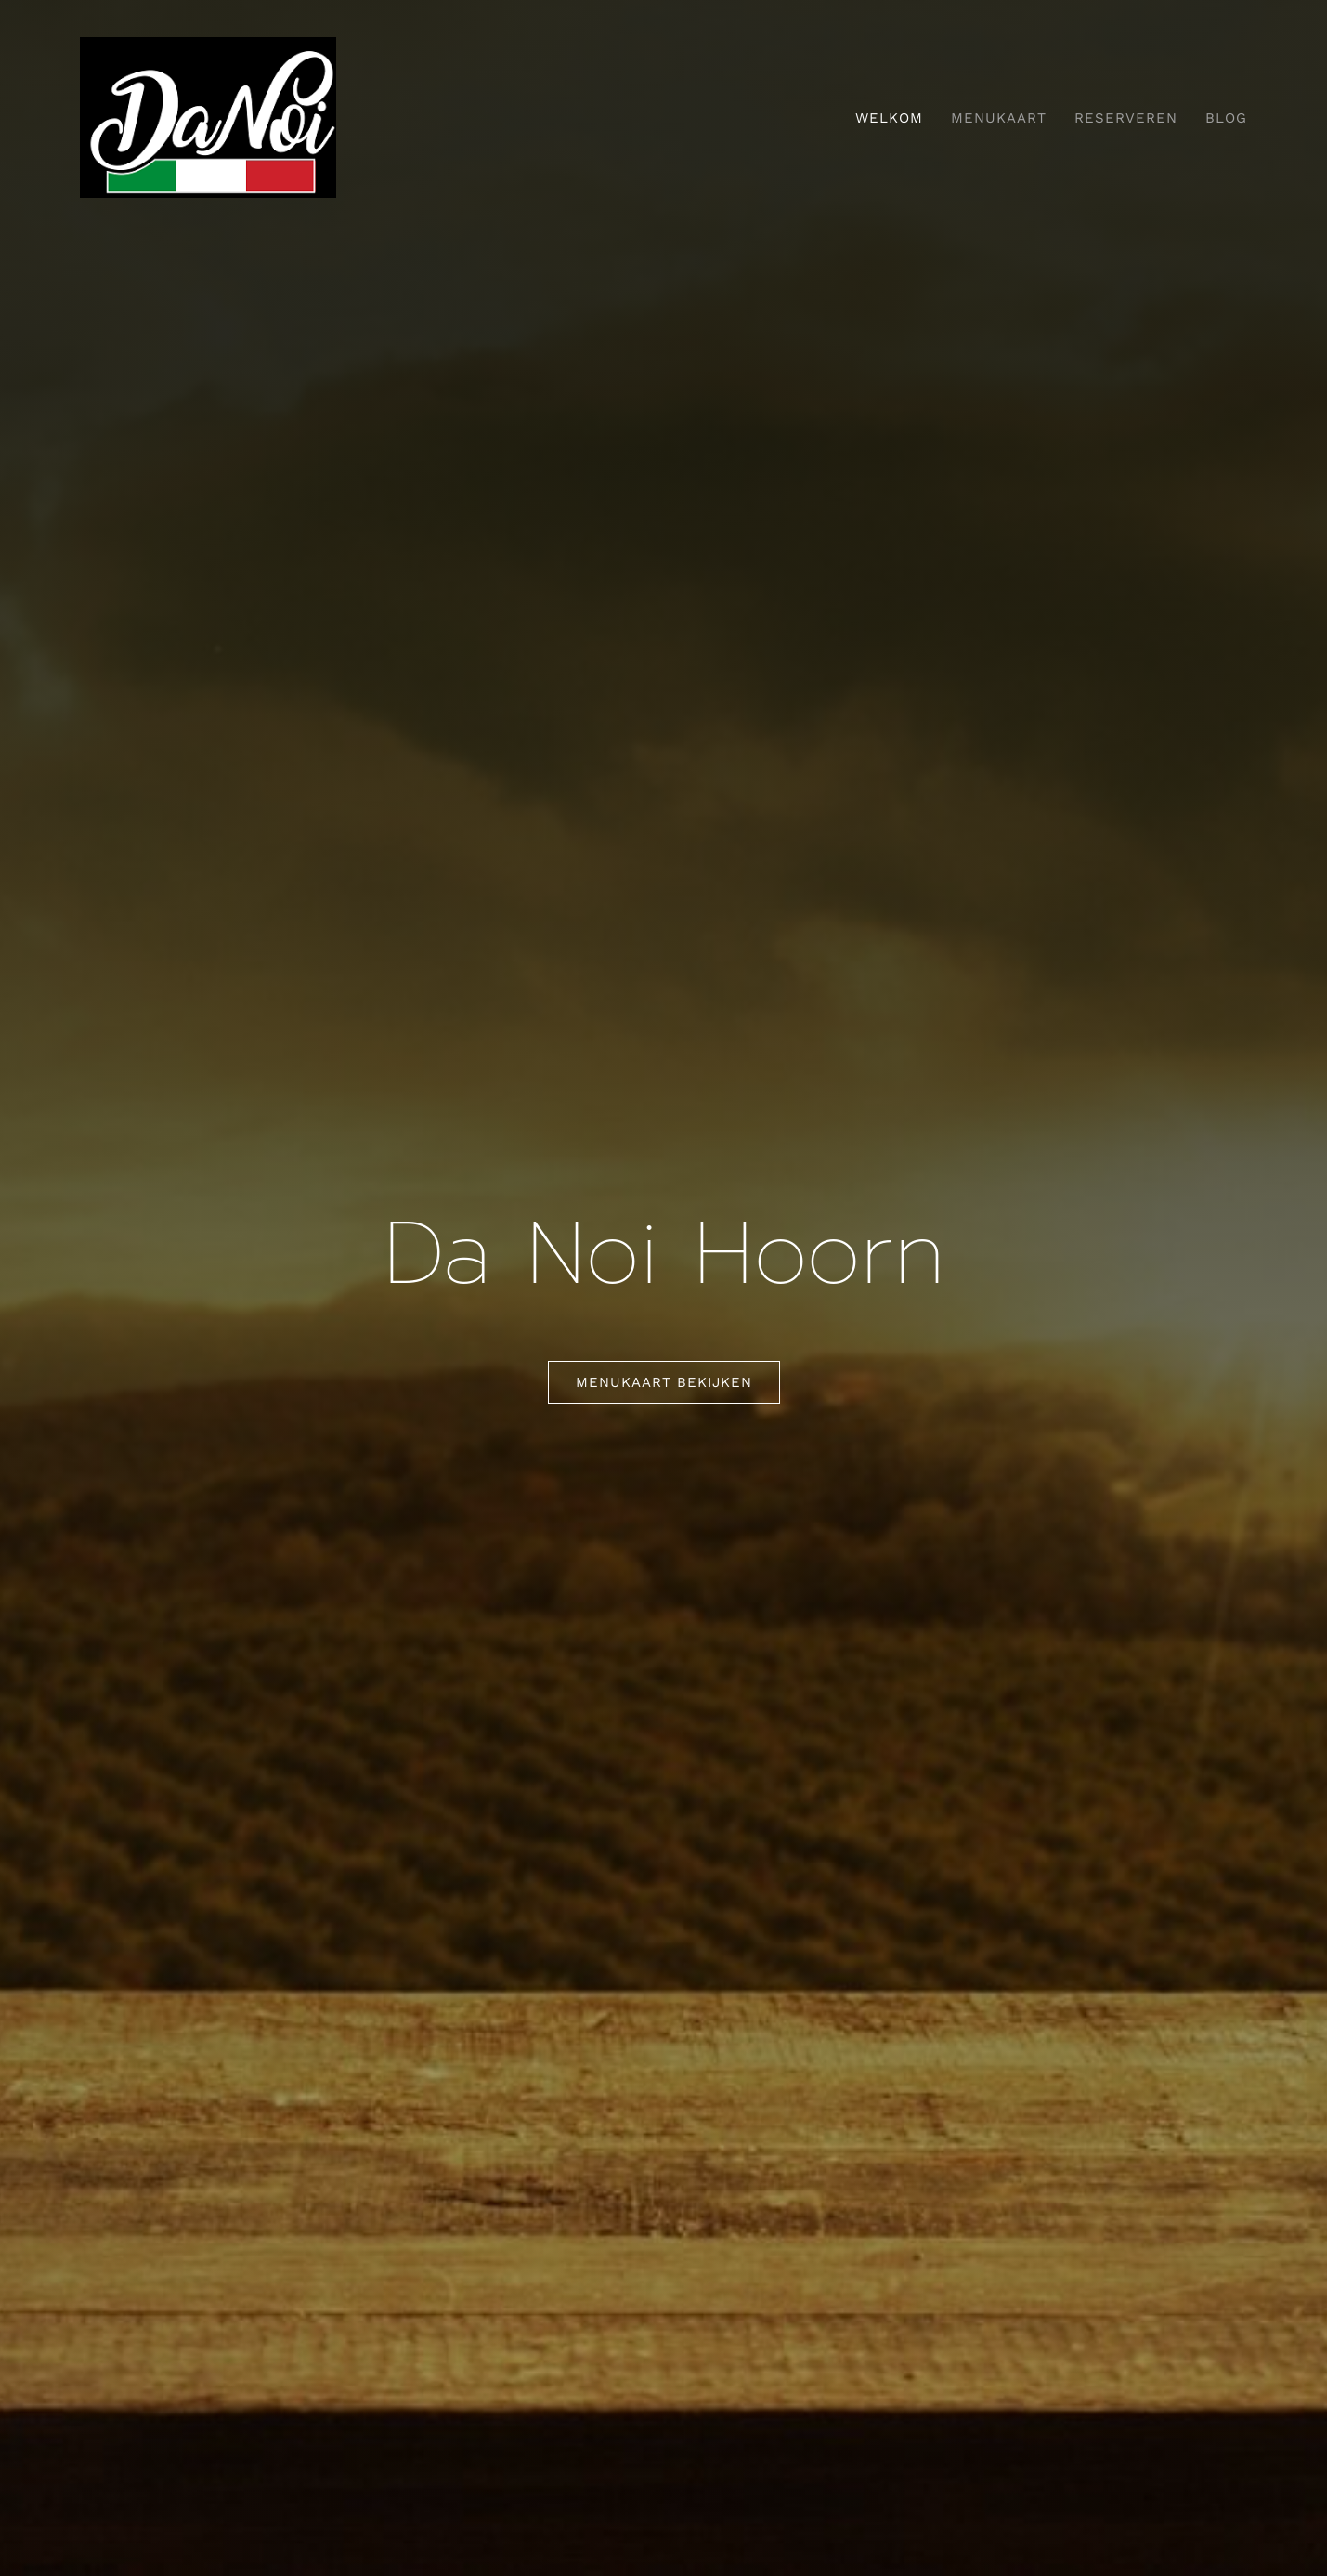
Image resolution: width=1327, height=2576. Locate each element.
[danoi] (208, 46)
